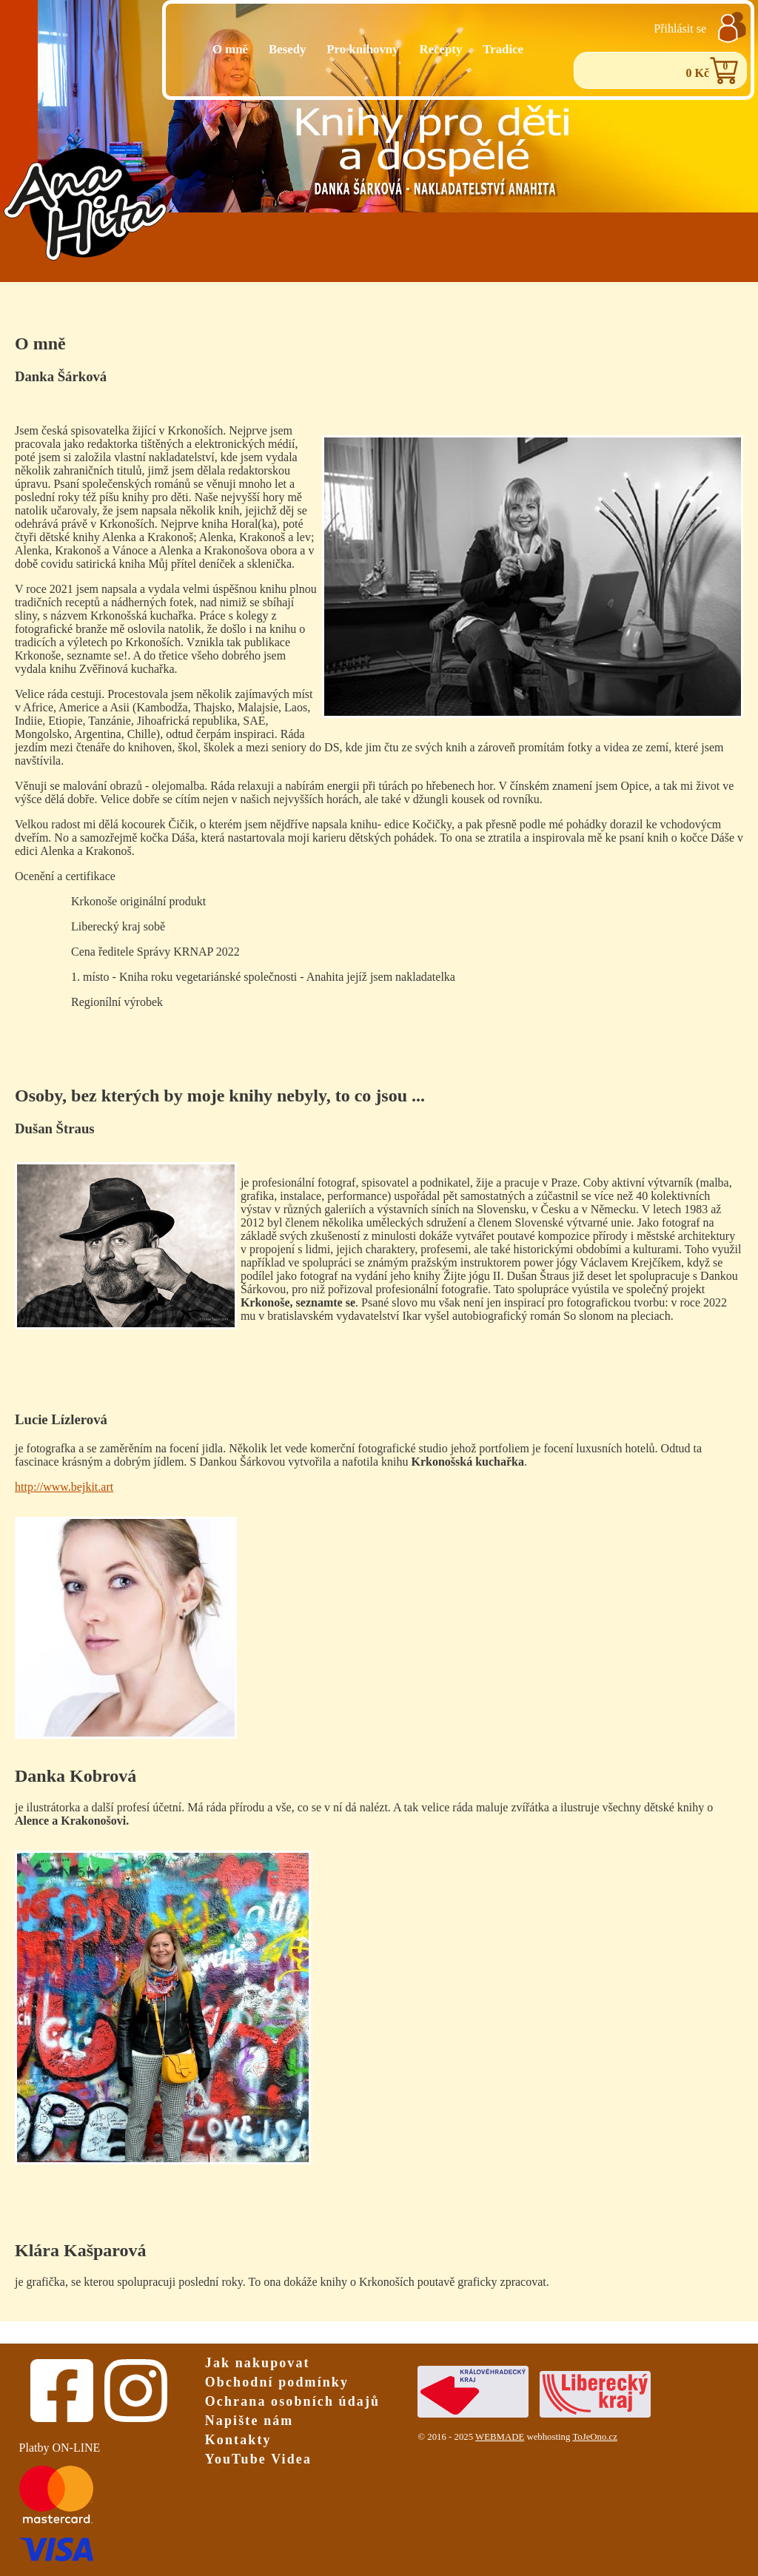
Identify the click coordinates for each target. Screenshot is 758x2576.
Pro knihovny (362, 49)
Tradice (503, 49)
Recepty (441, 49)
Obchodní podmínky (277, 2382)
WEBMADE (499, 2437)
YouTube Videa (258, 2459)
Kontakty (238, 2439)
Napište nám (249, 2420)
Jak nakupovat (257, 2362)
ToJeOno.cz (594, 2437)
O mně (230, 49)
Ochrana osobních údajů (292, 2401)
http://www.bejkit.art (64, 1486)
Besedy (287, 49)
